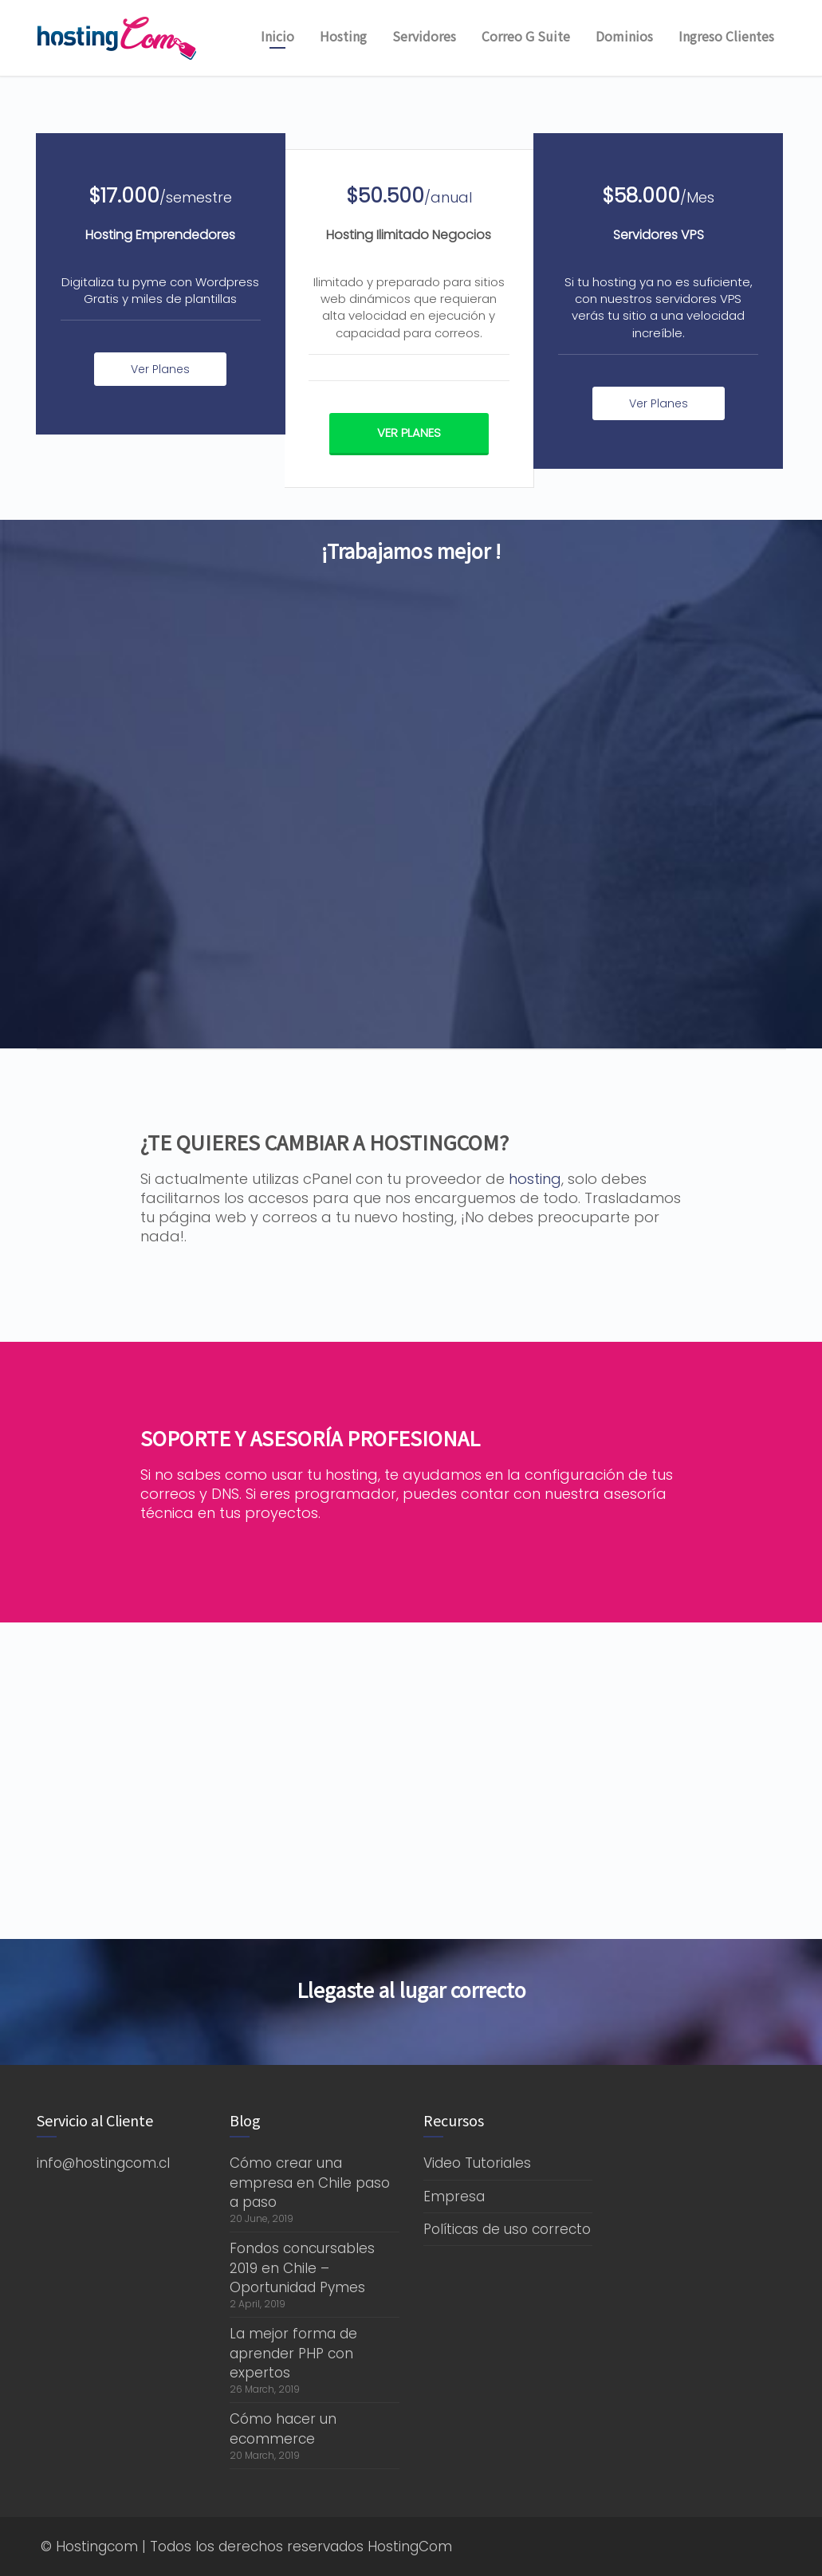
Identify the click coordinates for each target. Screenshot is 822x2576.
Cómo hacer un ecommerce (283, 2428)
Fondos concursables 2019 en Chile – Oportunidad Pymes (302, 2268)
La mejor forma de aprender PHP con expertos (293, 2353)
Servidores (424, 35)
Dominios (624, 35)
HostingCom (410, 2546)
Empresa (454, 2196)
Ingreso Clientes (726, 35)
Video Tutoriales (477, 2163)
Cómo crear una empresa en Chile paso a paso (310, 2182)
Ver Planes (160, 369)
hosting (535, 1179)
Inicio (277, 35)
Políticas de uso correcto (507, 2229)
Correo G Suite (526, 35)
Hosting (343, 35)
